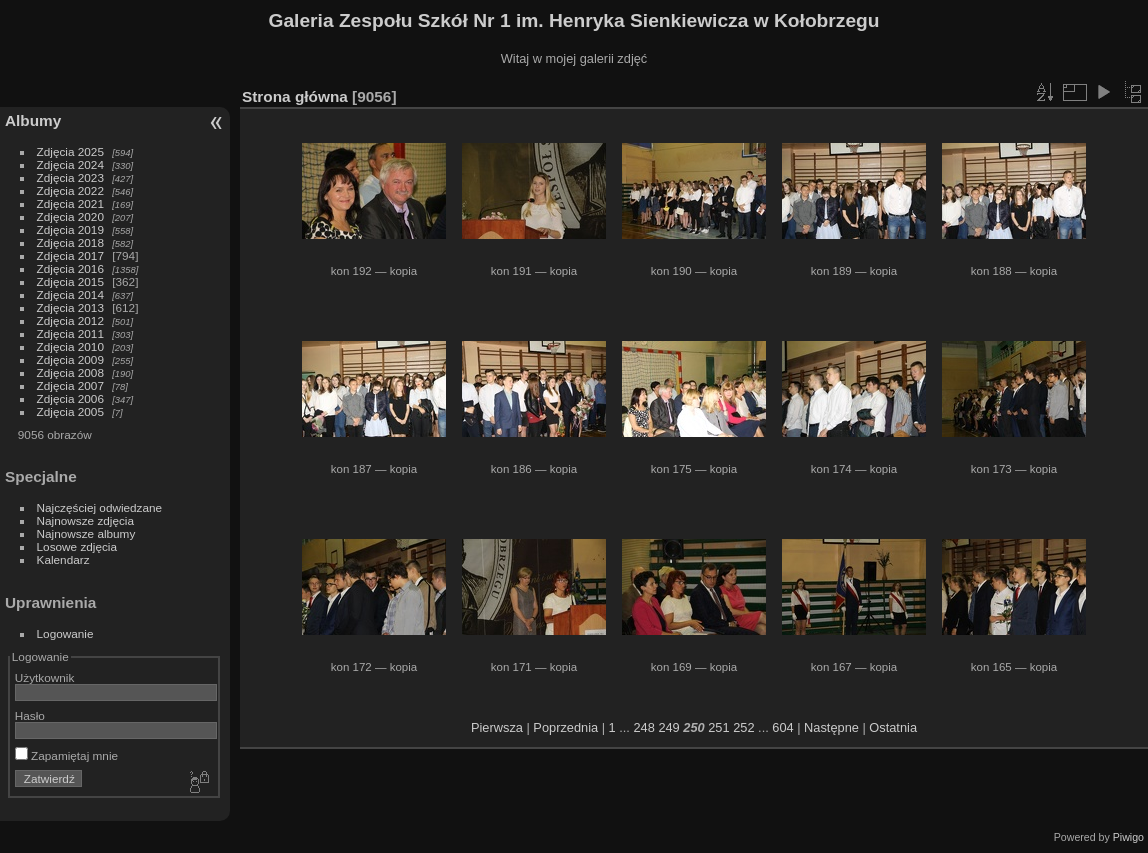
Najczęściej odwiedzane (100, 507)
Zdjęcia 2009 (70, 359)
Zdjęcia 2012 (70, 320)
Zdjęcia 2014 (70, 294)
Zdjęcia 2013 (70, 307)
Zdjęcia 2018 (70, 242)
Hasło (30, 715)
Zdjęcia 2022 (70, 190)
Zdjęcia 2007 (70, 385)
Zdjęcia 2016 (70, 268)
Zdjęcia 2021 (70, 203)
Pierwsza (497, 727)
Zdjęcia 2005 (70, 411)
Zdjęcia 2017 (70, 255)
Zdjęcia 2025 (70, 151)
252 (743, 727)
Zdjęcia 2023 (70, 177)
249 (668, 727)
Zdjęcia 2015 (70, 281)
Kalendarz (63, 559)
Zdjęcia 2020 (70, 216)
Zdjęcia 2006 (70, 398)
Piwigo (1128, 837)
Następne (831, 727)
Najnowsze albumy (86, 533)
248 (643, 727)
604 (782, 727)
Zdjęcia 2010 (70, 346)
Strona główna (295, 96)
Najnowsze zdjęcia (85, 520)
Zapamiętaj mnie (66, 755)
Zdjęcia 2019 (70, 229)
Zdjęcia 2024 (70, 164)
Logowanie (65, 633)
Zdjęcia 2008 (70, 372)
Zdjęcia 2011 (70, 333)
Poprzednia (565, 727)
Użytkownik (45, 677)
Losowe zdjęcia (77, 546)
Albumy (33, 120)
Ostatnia (893, 727)
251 (718, 727)
